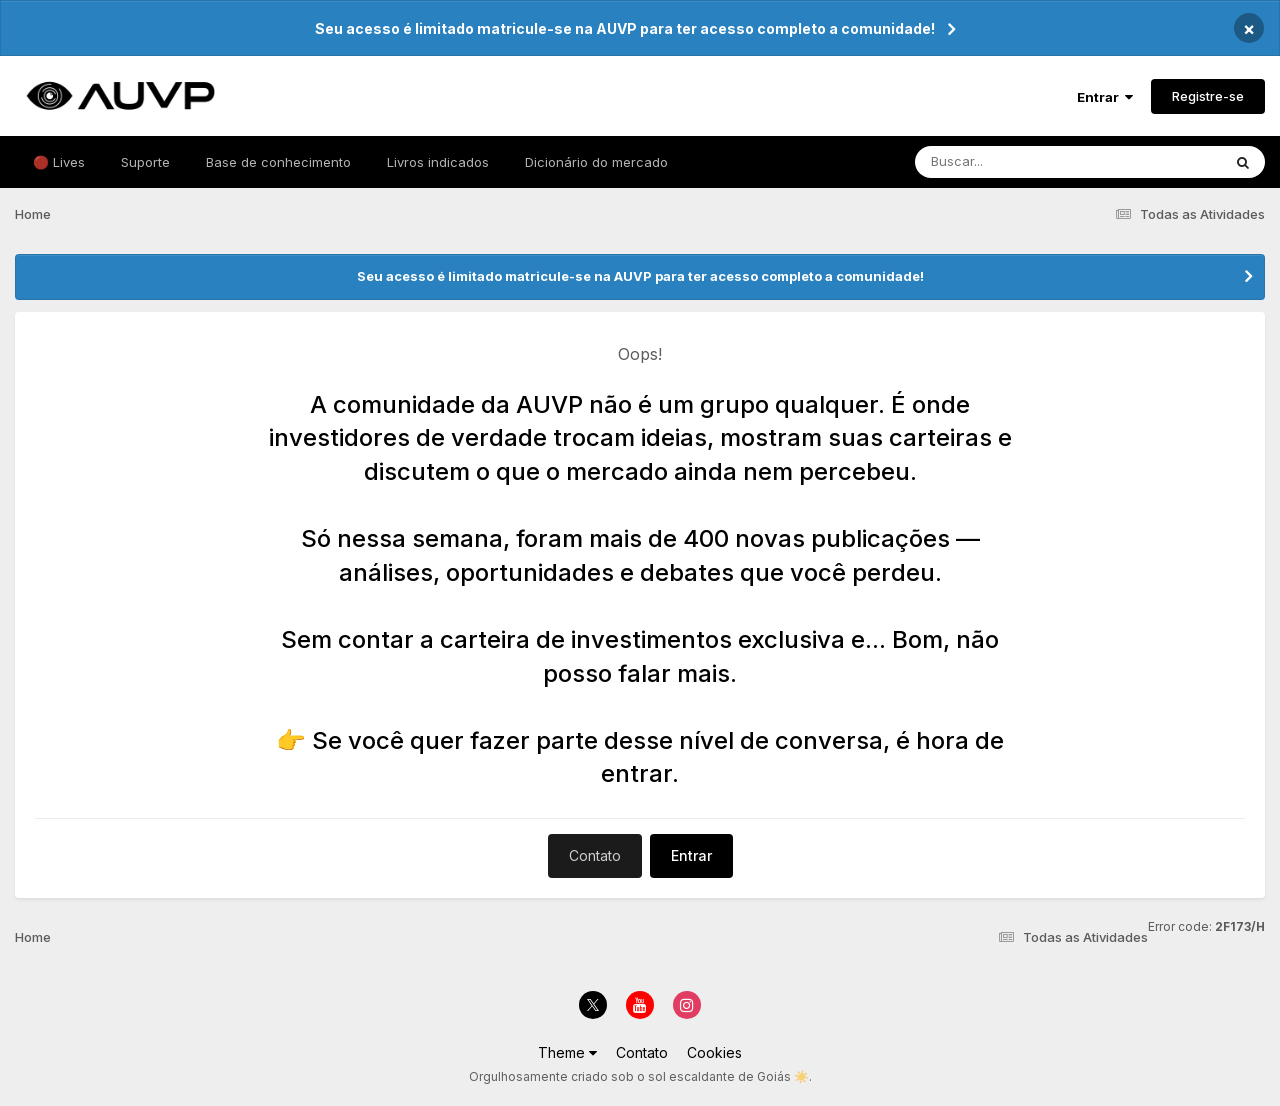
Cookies (714, 1052)
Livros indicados (438, 162)
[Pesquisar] (1048, 162)
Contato (595, 855)
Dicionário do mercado (596, 162)
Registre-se (1208, 96)
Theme (567, 1052)
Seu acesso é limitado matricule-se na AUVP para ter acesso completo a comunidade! (625, 28)
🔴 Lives (59, 162)
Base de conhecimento (278, 162)
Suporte (145, 162)
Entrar (1105, 97)
